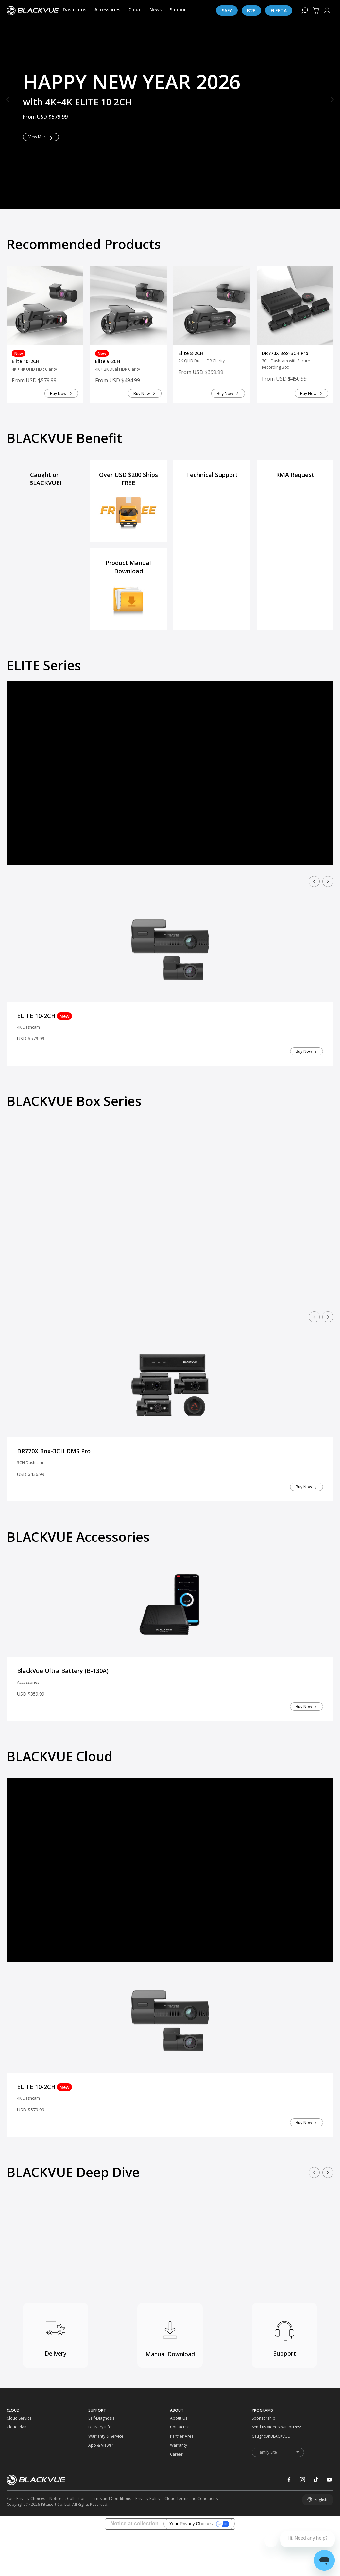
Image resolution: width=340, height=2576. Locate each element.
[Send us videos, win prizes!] (262, 2486)
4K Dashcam (30, 1075)
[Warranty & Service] (98, 2495)
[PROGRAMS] (292, 2470)
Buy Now (50, 435)
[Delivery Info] (98, 2486)
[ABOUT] (211, 2470)
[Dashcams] (74, 10)
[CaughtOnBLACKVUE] (262, 2495)
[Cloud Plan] (17, 2486)
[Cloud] (135, 10)
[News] (155, 10)
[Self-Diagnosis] (98, 2477)
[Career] (180, 2514)
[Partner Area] (180, 2495)
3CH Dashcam (32, 1514)
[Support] (179, 10)
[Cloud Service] (17, 2477)
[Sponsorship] (262, 2477)
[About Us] (180, 2477)
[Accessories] (107, 10)
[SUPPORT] (129, 2470)
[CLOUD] (47, 2470)
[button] (8, 99)
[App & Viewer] (98, 2504)
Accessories (29, 1736)
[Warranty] (180, 2504)
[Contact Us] (180, 2486)
